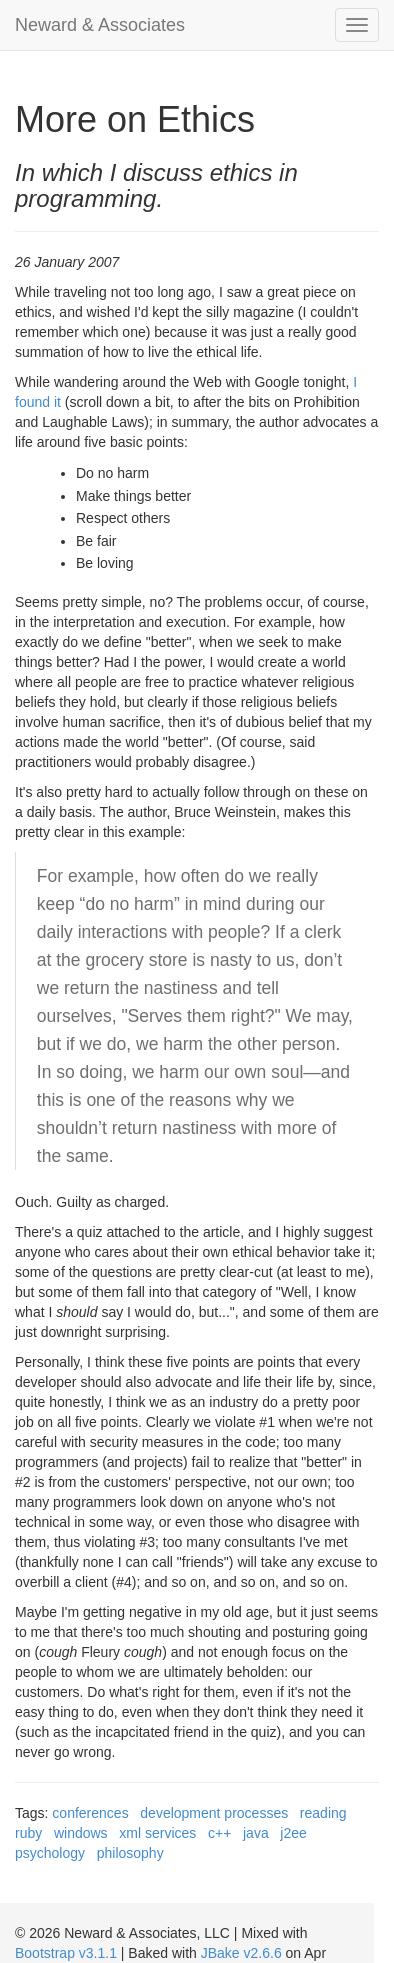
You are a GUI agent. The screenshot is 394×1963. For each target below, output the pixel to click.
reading (323, 1813)
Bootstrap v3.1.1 (66, 1953)
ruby (28, 1833)
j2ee (293, 1833)
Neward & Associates (100, 25)
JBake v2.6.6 (241, 1953)
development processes (214, 1813)
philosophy (130, 1853)
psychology (50, 1853)
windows (81, 1833)
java (256, 1833)
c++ (219, 1833)
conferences (90, 1813)
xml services (157, 1833)
